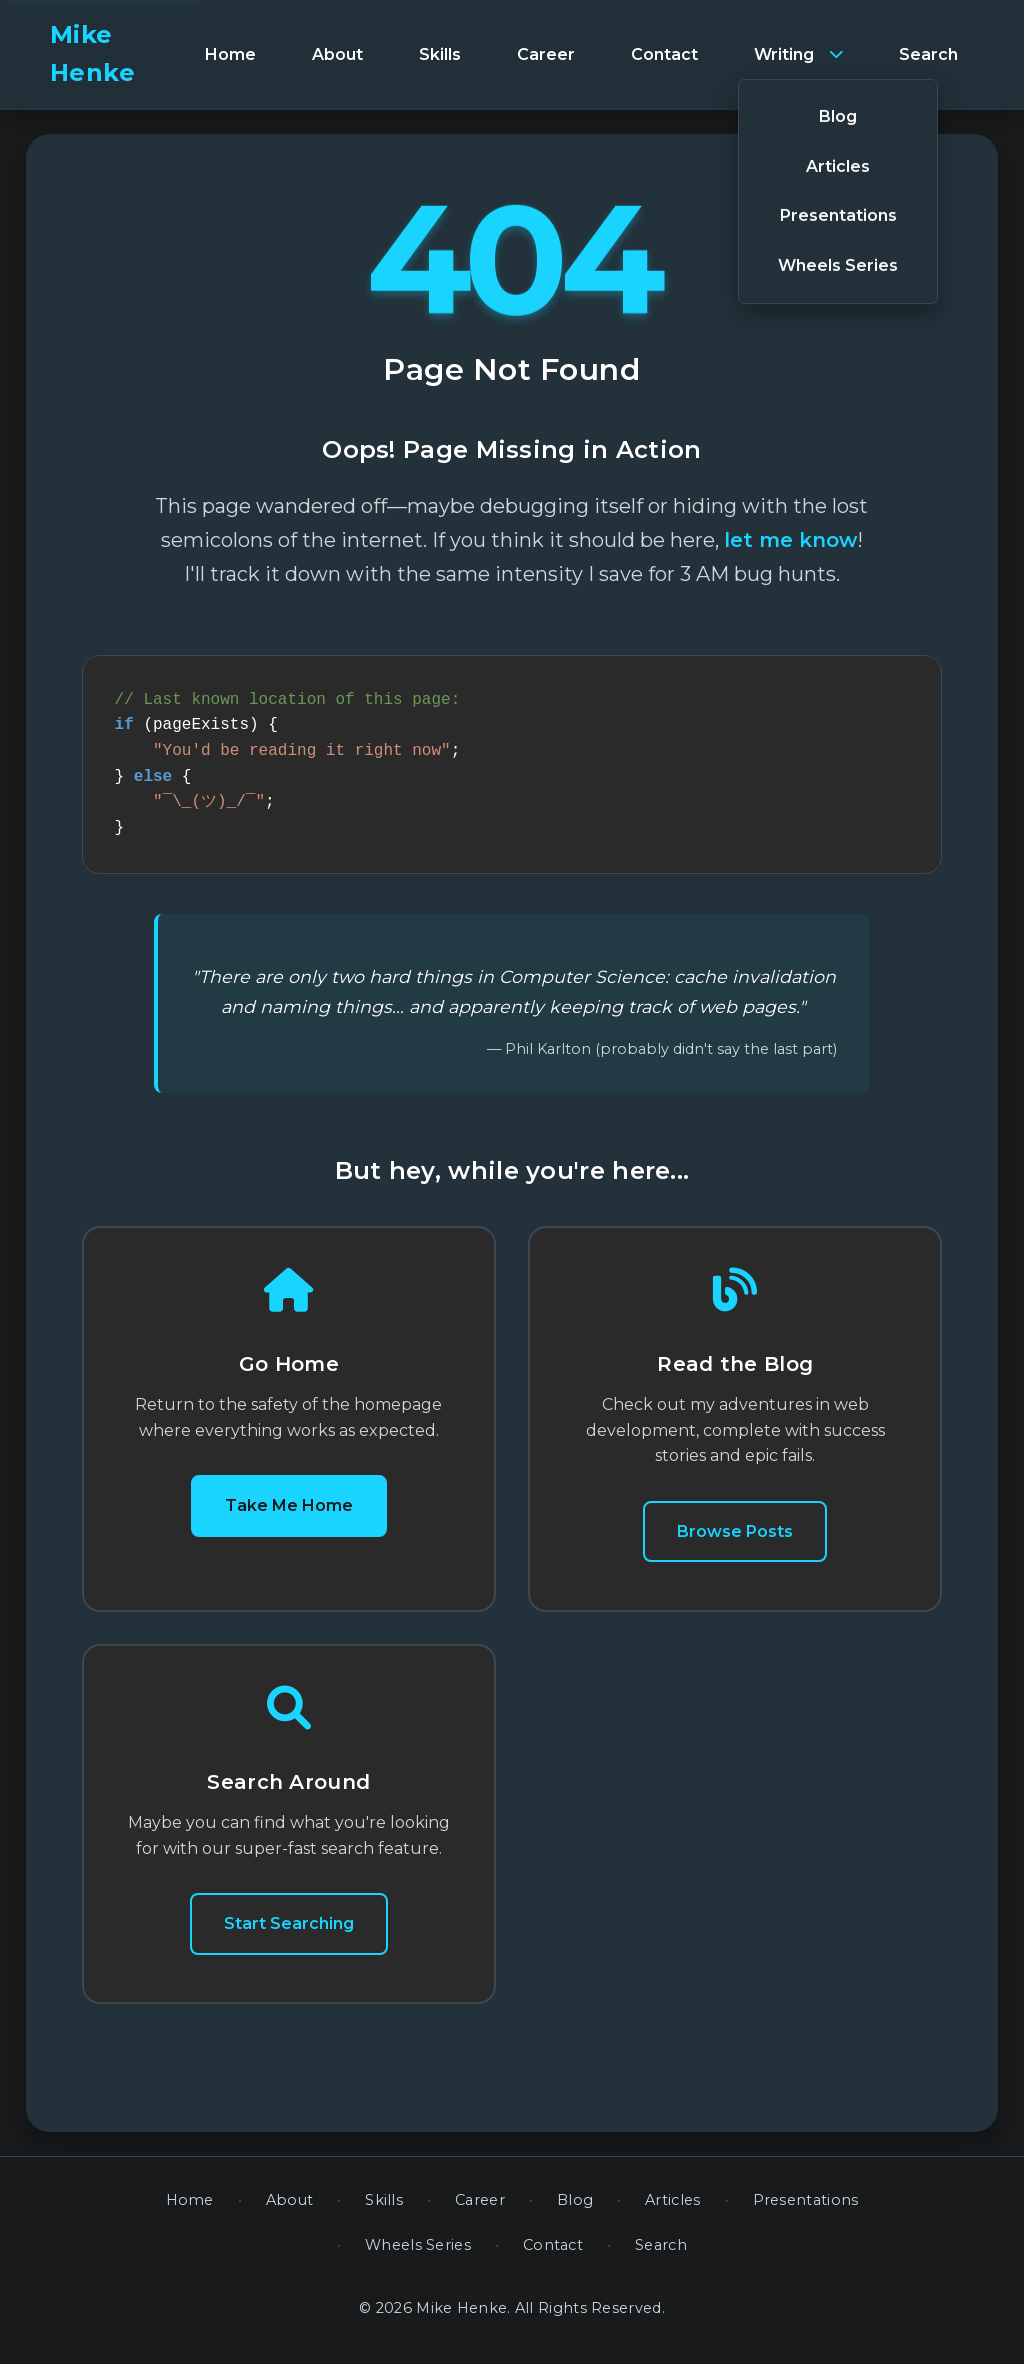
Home (190, 2212)
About (290, 2212)
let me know (790, 540)
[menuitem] (230, 55)
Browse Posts (735, 1543)
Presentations (806, 2212)
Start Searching (289, 1935)
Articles (672, 2212)
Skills (384, 2212)
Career (480, 2212)
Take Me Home (289, 1517)
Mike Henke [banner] (93, 53)
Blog (575, 2212)
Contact (553, 2257)
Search (661, 2257)
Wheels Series (418, 2257)
